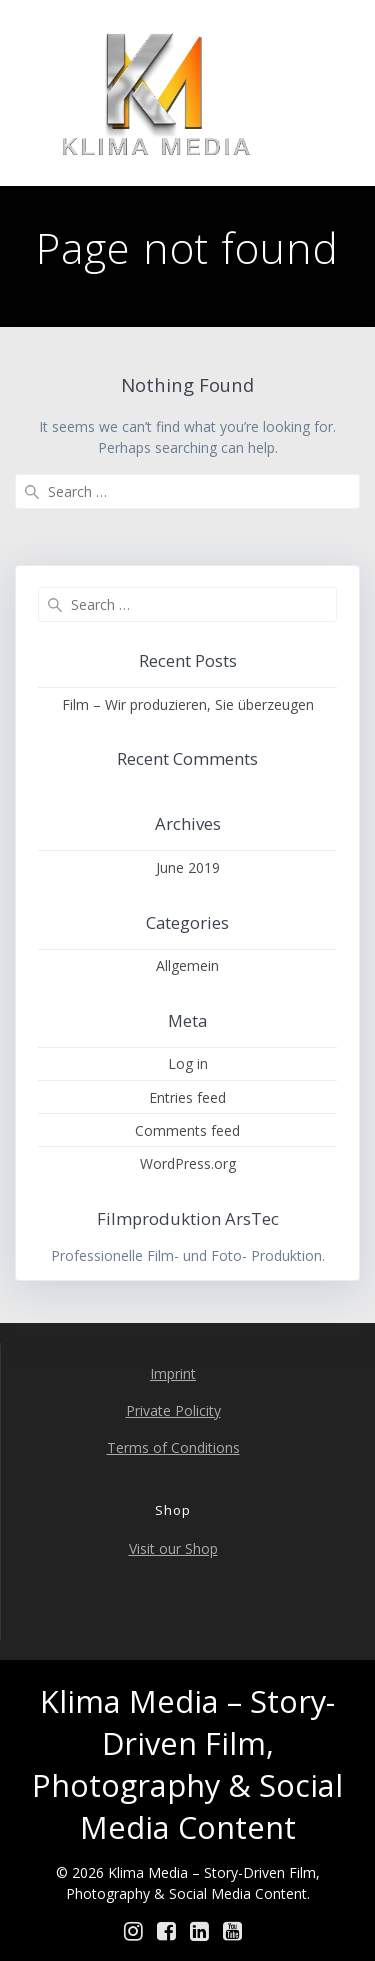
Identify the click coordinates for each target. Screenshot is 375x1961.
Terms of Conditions (173, 1447)
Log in (188, 1063)
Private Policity (173, 1410)
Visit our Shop (173, 1548)
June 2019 (188, 867)
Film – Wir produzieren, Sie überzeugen (188, 704)
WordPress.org (188, 1163)
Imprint (173, 1373)
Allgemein (187, 965)
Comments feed (187, 1130)
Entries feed (187, 1097)
